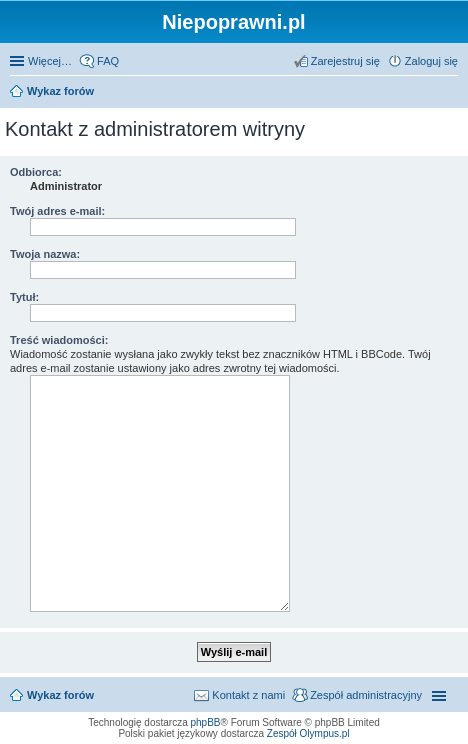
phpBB (206, 722)
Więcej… (50, 61)
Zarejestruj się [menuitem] (345, 61)
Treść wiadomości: (59, 340)
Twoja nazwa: (45, 254)
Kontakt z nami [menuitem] (248, 695)
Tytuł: (24, 297)
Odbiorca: (36, 172)
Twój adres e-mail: (57, 211)
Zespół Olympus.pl (308, 733)
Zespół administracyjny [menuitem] (366, 695)
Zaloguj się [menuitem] (431, 61)
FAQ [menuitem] (108, 61)
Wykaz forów (60, 91)
